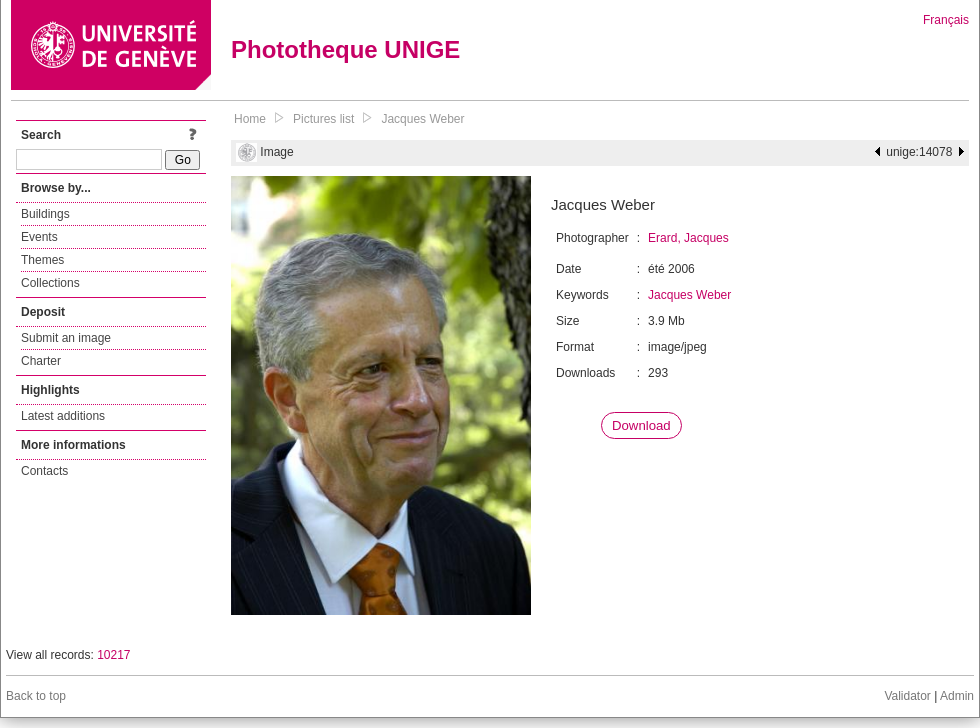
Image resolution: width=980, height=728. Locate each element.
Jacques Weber (422, 119)
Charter (41, 361)
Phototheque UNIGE (345, 49)
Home (250, 119)
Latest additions (63, 416)
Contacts (44, 471)
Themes (42, 260)
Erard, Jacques (688, 238)
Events (39, 237)
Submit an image (66, 338)
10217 (113, 655)
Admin (957, 696)
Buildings (45, 214)
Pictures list (323, 119)
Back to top (36, 696)
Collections (50, 283)
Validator (907, 696)
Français (946, 20)
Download (641, 425)
